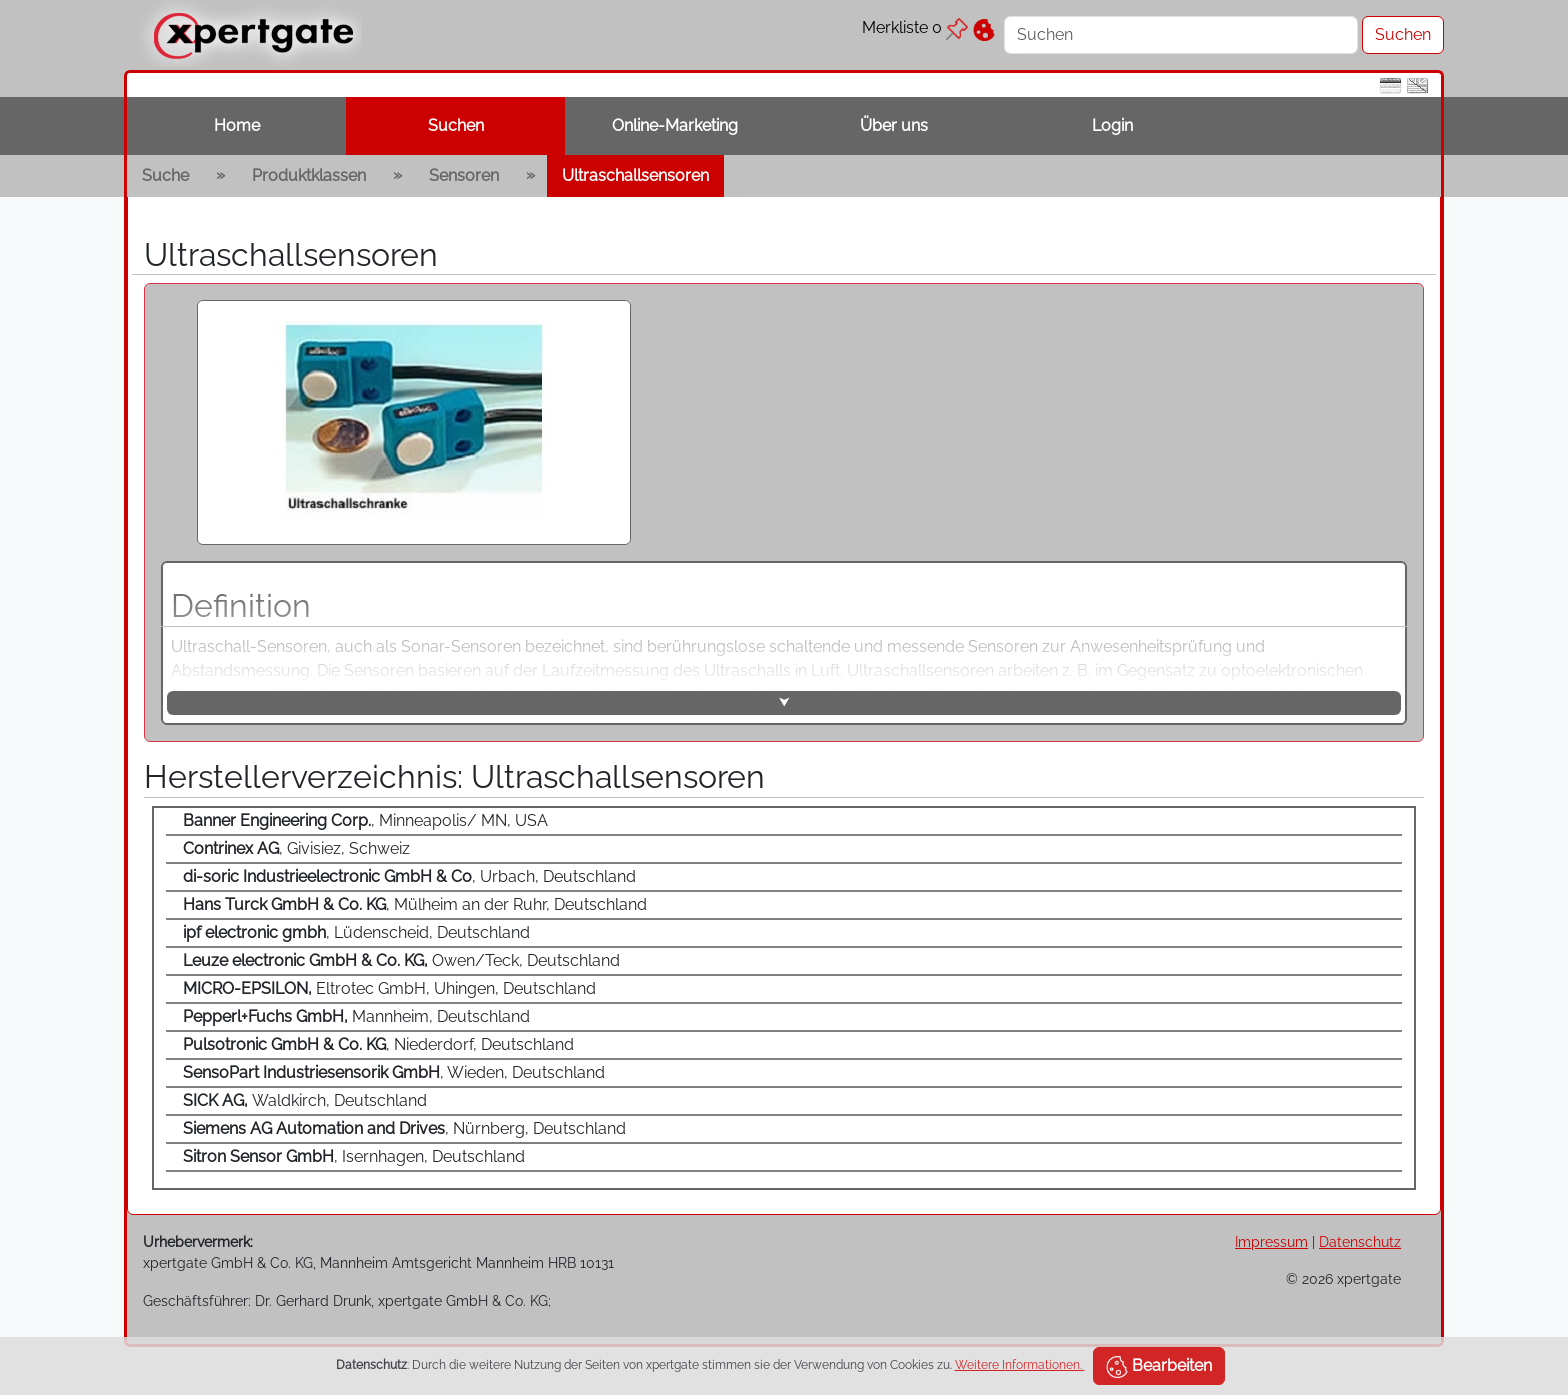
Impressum (1271, 1241)
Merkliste (915, 27)
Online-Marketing (675, 125)
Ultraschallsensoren (635, 175)
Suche (165, 175)
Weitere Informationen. (1020, 1365)
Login (1112, 125)
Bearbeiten (1159, 1367)
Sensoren (464, 175)
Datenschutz (1360, 1241)
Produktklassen (309, 175)
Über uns (894, 125)
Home (237, 125)
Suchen (456, 125)
